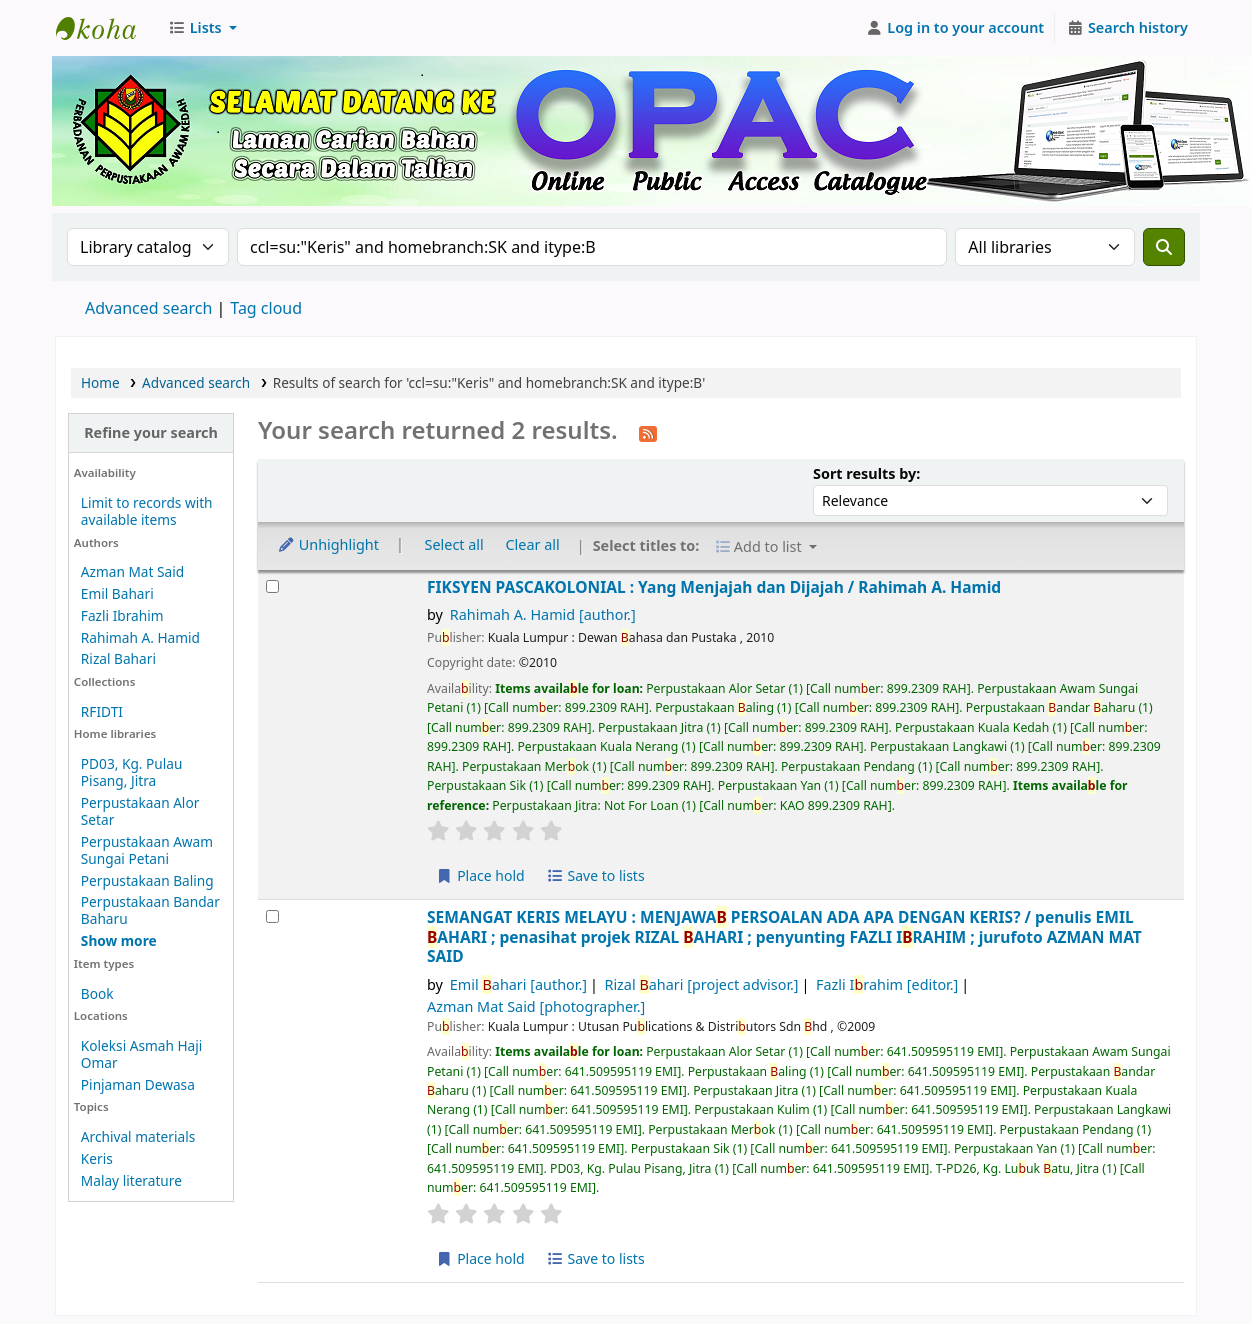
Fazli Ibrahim (122, 615)
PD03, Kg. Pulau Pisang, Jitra (132, 772)
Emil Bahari (117, 593)
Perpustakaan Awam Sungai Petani (147, 850)
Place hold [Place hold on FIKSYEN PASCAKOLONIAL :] (480, 875)
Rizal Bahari (118, 658)
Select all (454, 544)
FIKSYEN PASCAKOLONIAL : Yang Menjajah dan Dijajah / (714, 587)
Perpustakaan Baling (147, 880)
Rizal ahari (701, 984)
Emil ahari (518, 984)
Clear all (533, 544)
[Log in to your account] (955, 28)
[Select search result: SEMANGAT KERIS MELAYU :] (272, 916)
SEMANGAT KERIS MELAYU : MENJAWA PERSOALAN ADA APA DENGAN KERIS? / (784, 937)
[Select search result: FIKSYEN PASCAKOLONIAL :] (272, 586)
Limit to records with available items (147, 511)
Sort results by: (866, 473)
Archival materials (138, 1136)
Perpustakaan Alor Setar (140, 811)
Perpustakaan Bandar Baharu (150, 910)
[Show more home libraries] (119, 940)
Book (97, 993)
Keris (97, 1158)
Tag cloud (266, 308)
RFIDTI (102, 711)
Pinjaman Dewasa (138, 1084)
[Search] (1164, 247)
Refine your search (151, 432)
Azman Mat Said (132, 571)
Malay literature (131, 1180)
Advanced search (148, 308)
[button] (202, 28)
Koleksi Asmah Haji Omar (142, 1054)
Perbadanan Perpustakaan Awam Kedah (106, 28)
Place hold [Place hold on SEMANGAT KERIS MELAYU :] (480, 1258)
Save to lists (595, 875)
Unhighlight (328, 544)
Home (100, 382)
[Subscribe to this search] (648, 432)
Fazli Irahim (887, 984)
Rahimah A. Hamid (140, 637)
